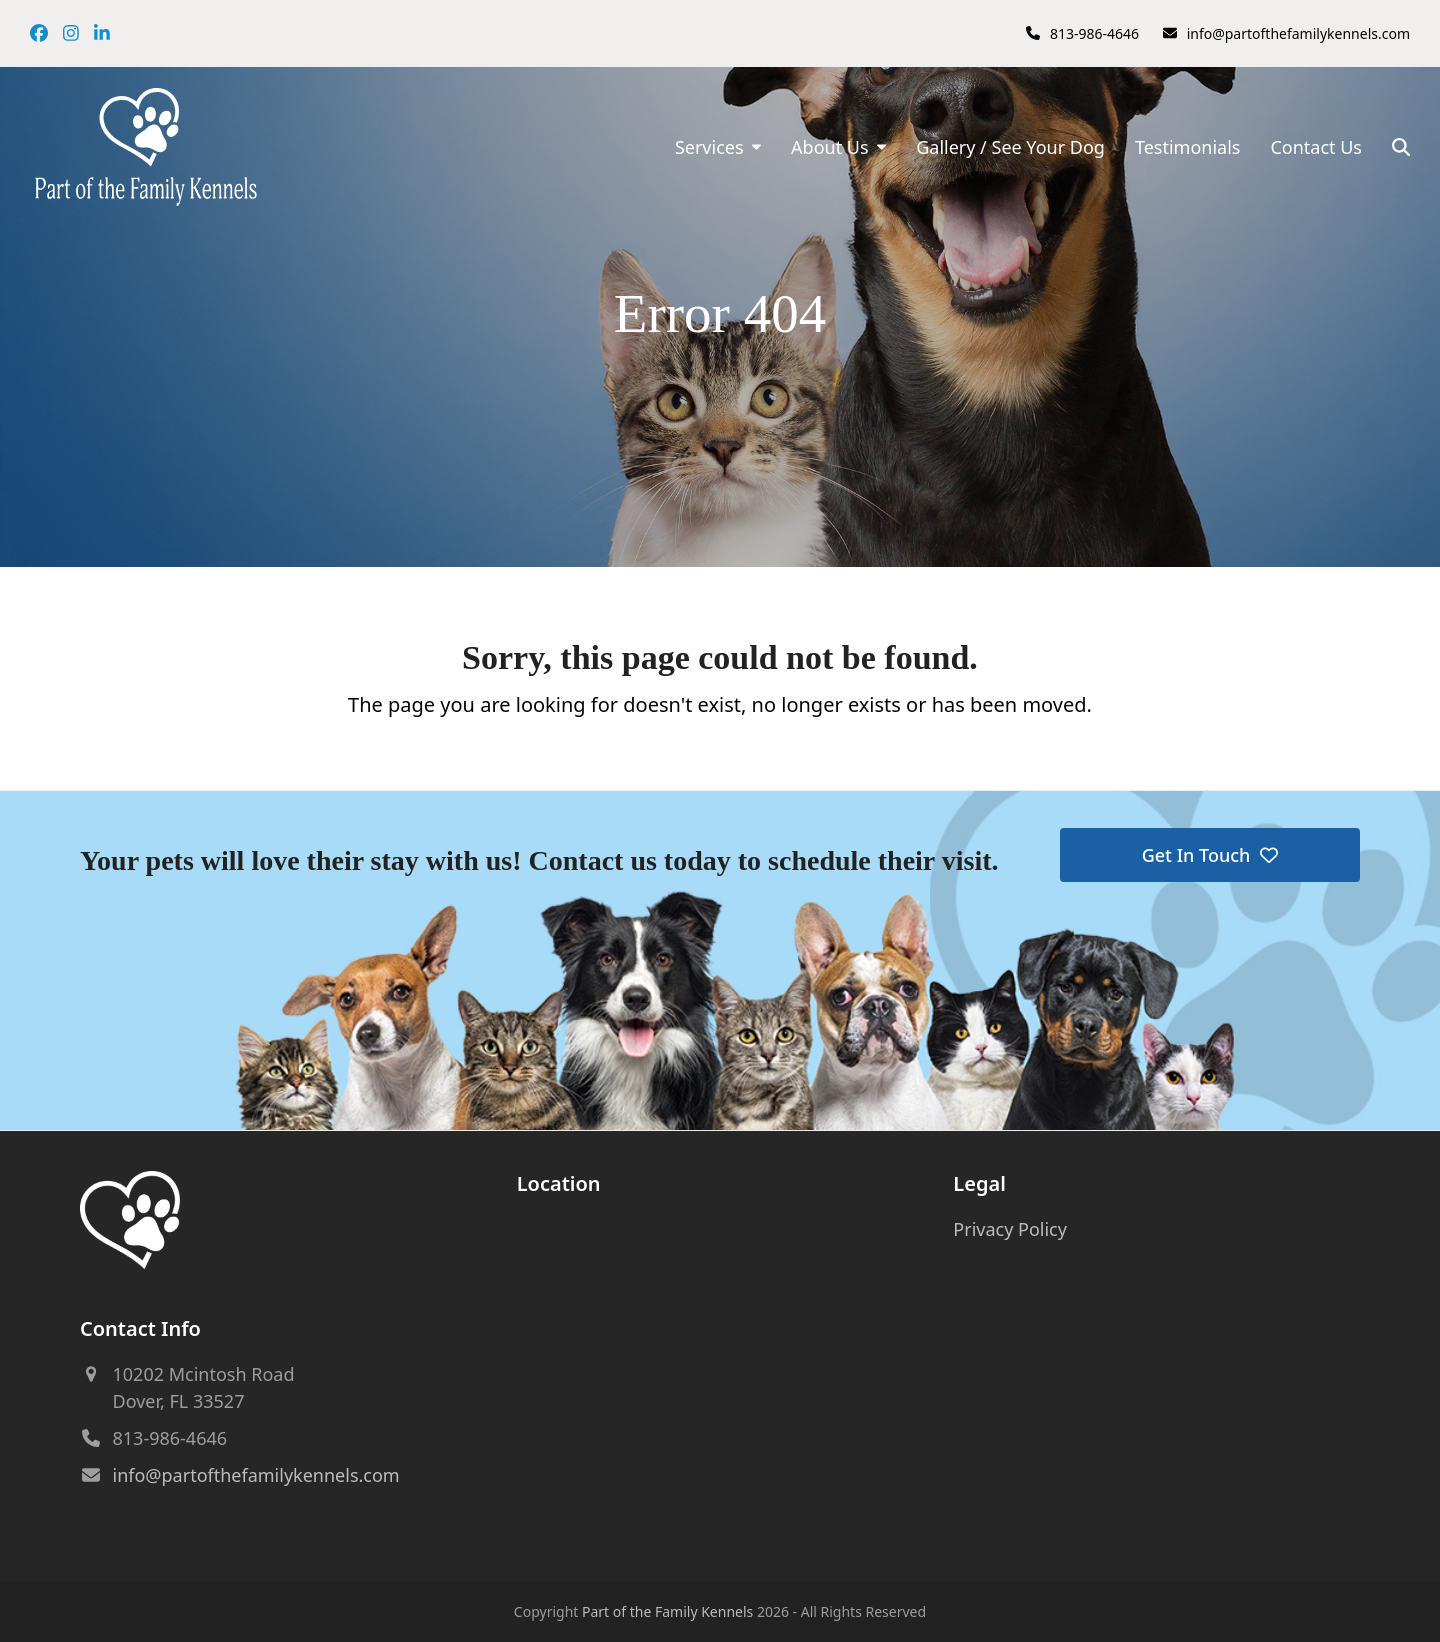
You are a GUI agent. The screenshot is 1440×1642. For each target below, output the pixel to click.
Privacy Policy (1010, 1229)
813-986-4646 (1094, 33)
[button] (1401, 147)
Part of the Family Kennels (667, 1611)
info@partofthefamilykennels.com (1298, 33)
